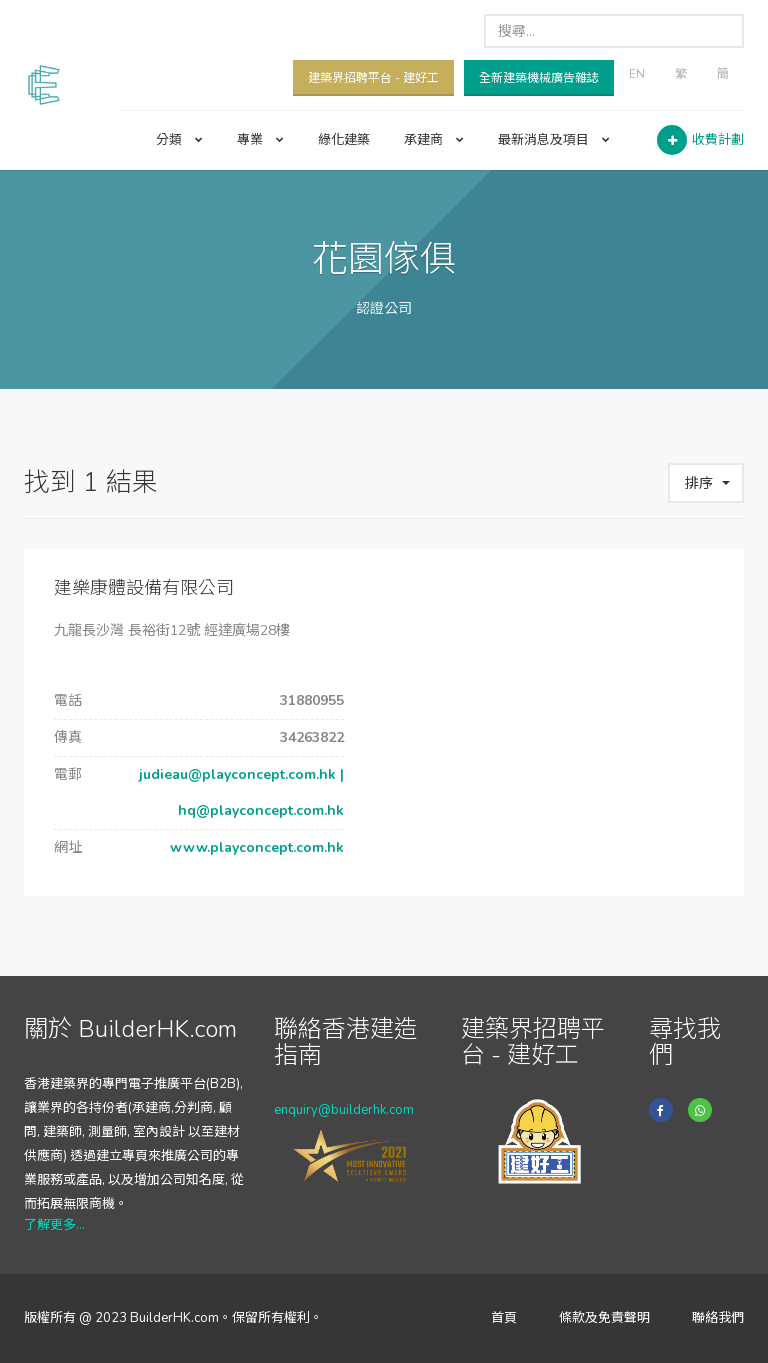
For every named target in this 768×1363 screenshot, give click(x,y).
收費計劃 (718, 140)
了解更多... (54, 1225)
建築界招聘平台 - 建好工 (373, 78)
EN (637, 74)
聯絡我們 (718, 1318)
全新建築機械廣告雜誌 (539, 78)
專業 (260, 140)
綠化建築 (344, 140)
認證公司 (384, 308)
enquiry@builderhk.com (344, 1110)
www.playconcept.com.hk (255, 847)
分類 (179, 140)
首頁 (504, 1318)
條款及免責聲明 (604, 1318)
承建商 (434, 140)
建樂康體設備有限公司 (144, 588)
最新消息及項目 (554, 140)
